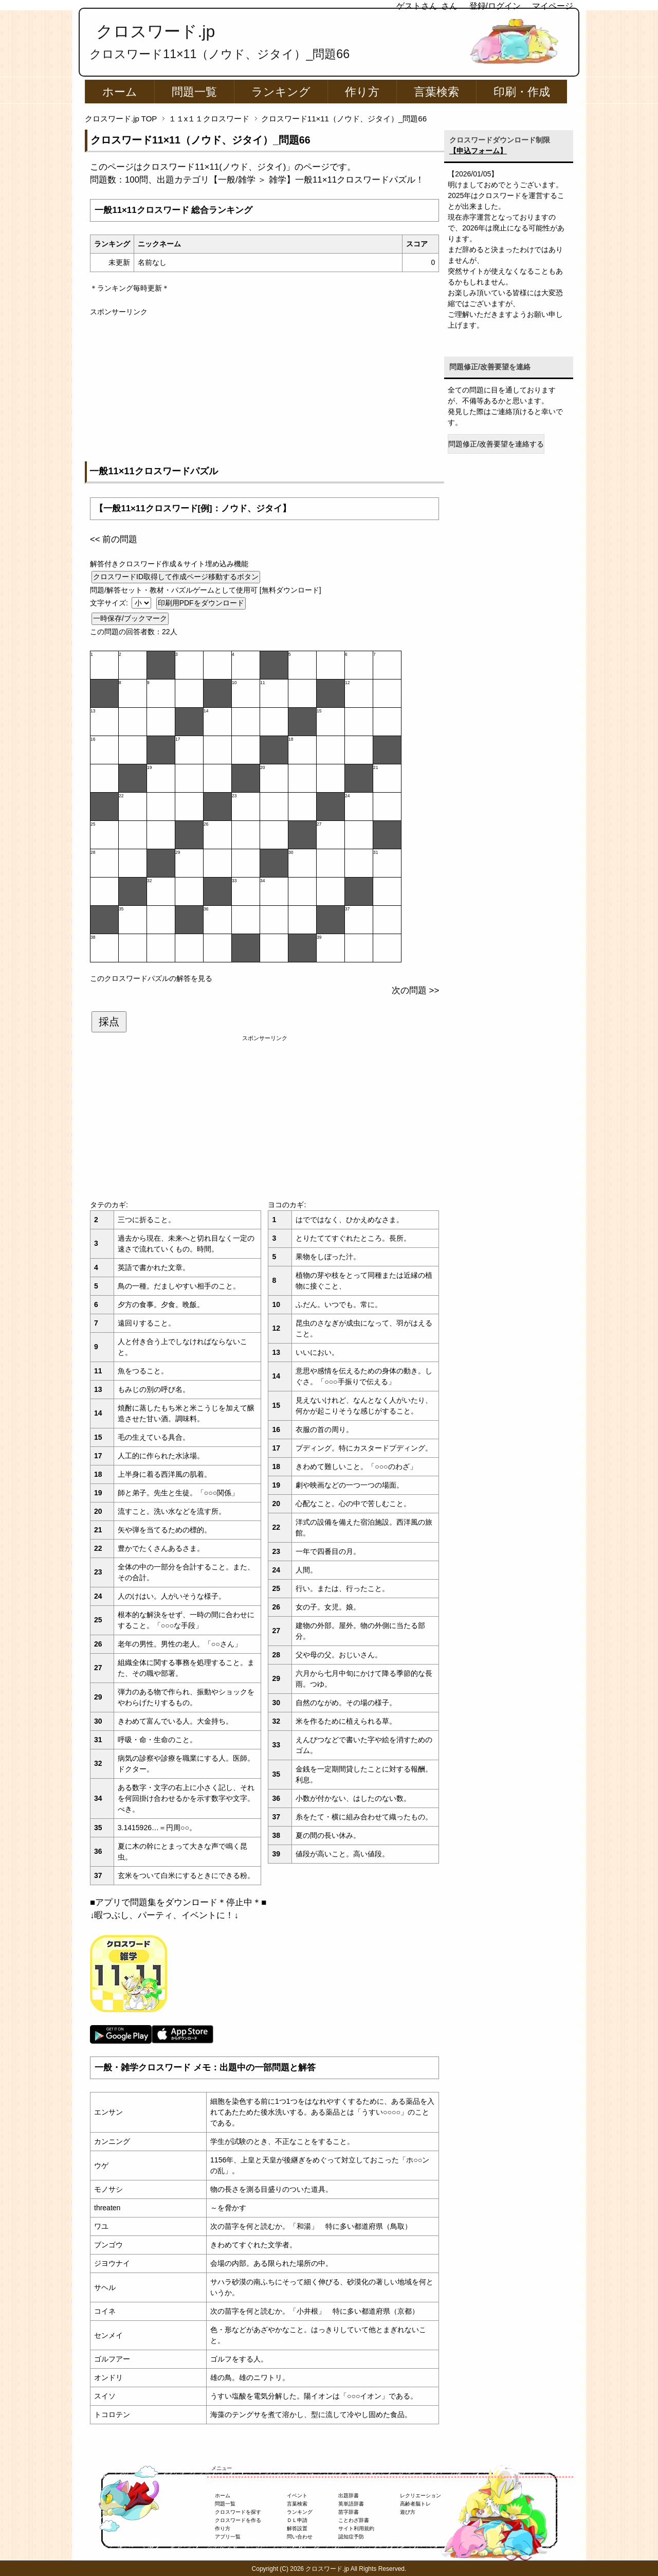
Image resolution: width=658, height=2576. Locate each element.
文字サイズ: (110, 603)
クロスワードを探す (238, 2512)
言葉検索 (436, 91)
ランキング (280, 91)
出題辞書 (348, 2495)
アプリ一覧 (228, 2536)
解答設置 (297, 2528)
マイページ (552, 6)
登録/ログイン (495, 6)
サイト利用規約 (356, 2528)
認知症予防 (351, 2536)
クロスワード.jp (155, 31)
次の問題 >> (415, 990)
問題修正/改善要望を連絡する (496, 444)
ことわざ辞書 (353, 2520)
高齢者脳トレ (415, 2504)
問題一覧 (194, 91)
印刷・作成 (522, 91)
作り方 (362, 91)
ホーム (119, 91)
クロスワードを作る (238, 2520)
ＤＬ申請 (297, 2520)
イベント (297, 2495)
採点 (109, 1021)
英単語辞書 (351, 2504)
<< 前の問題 (113, 539)
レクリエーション (420, 2495)
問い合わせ (300, 2536)
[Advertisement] (264, 389)
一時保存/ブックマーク (130, 618)
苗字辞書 (348, 2512)
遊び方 (407, 2512)
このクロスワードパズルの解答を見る (151, 978)
